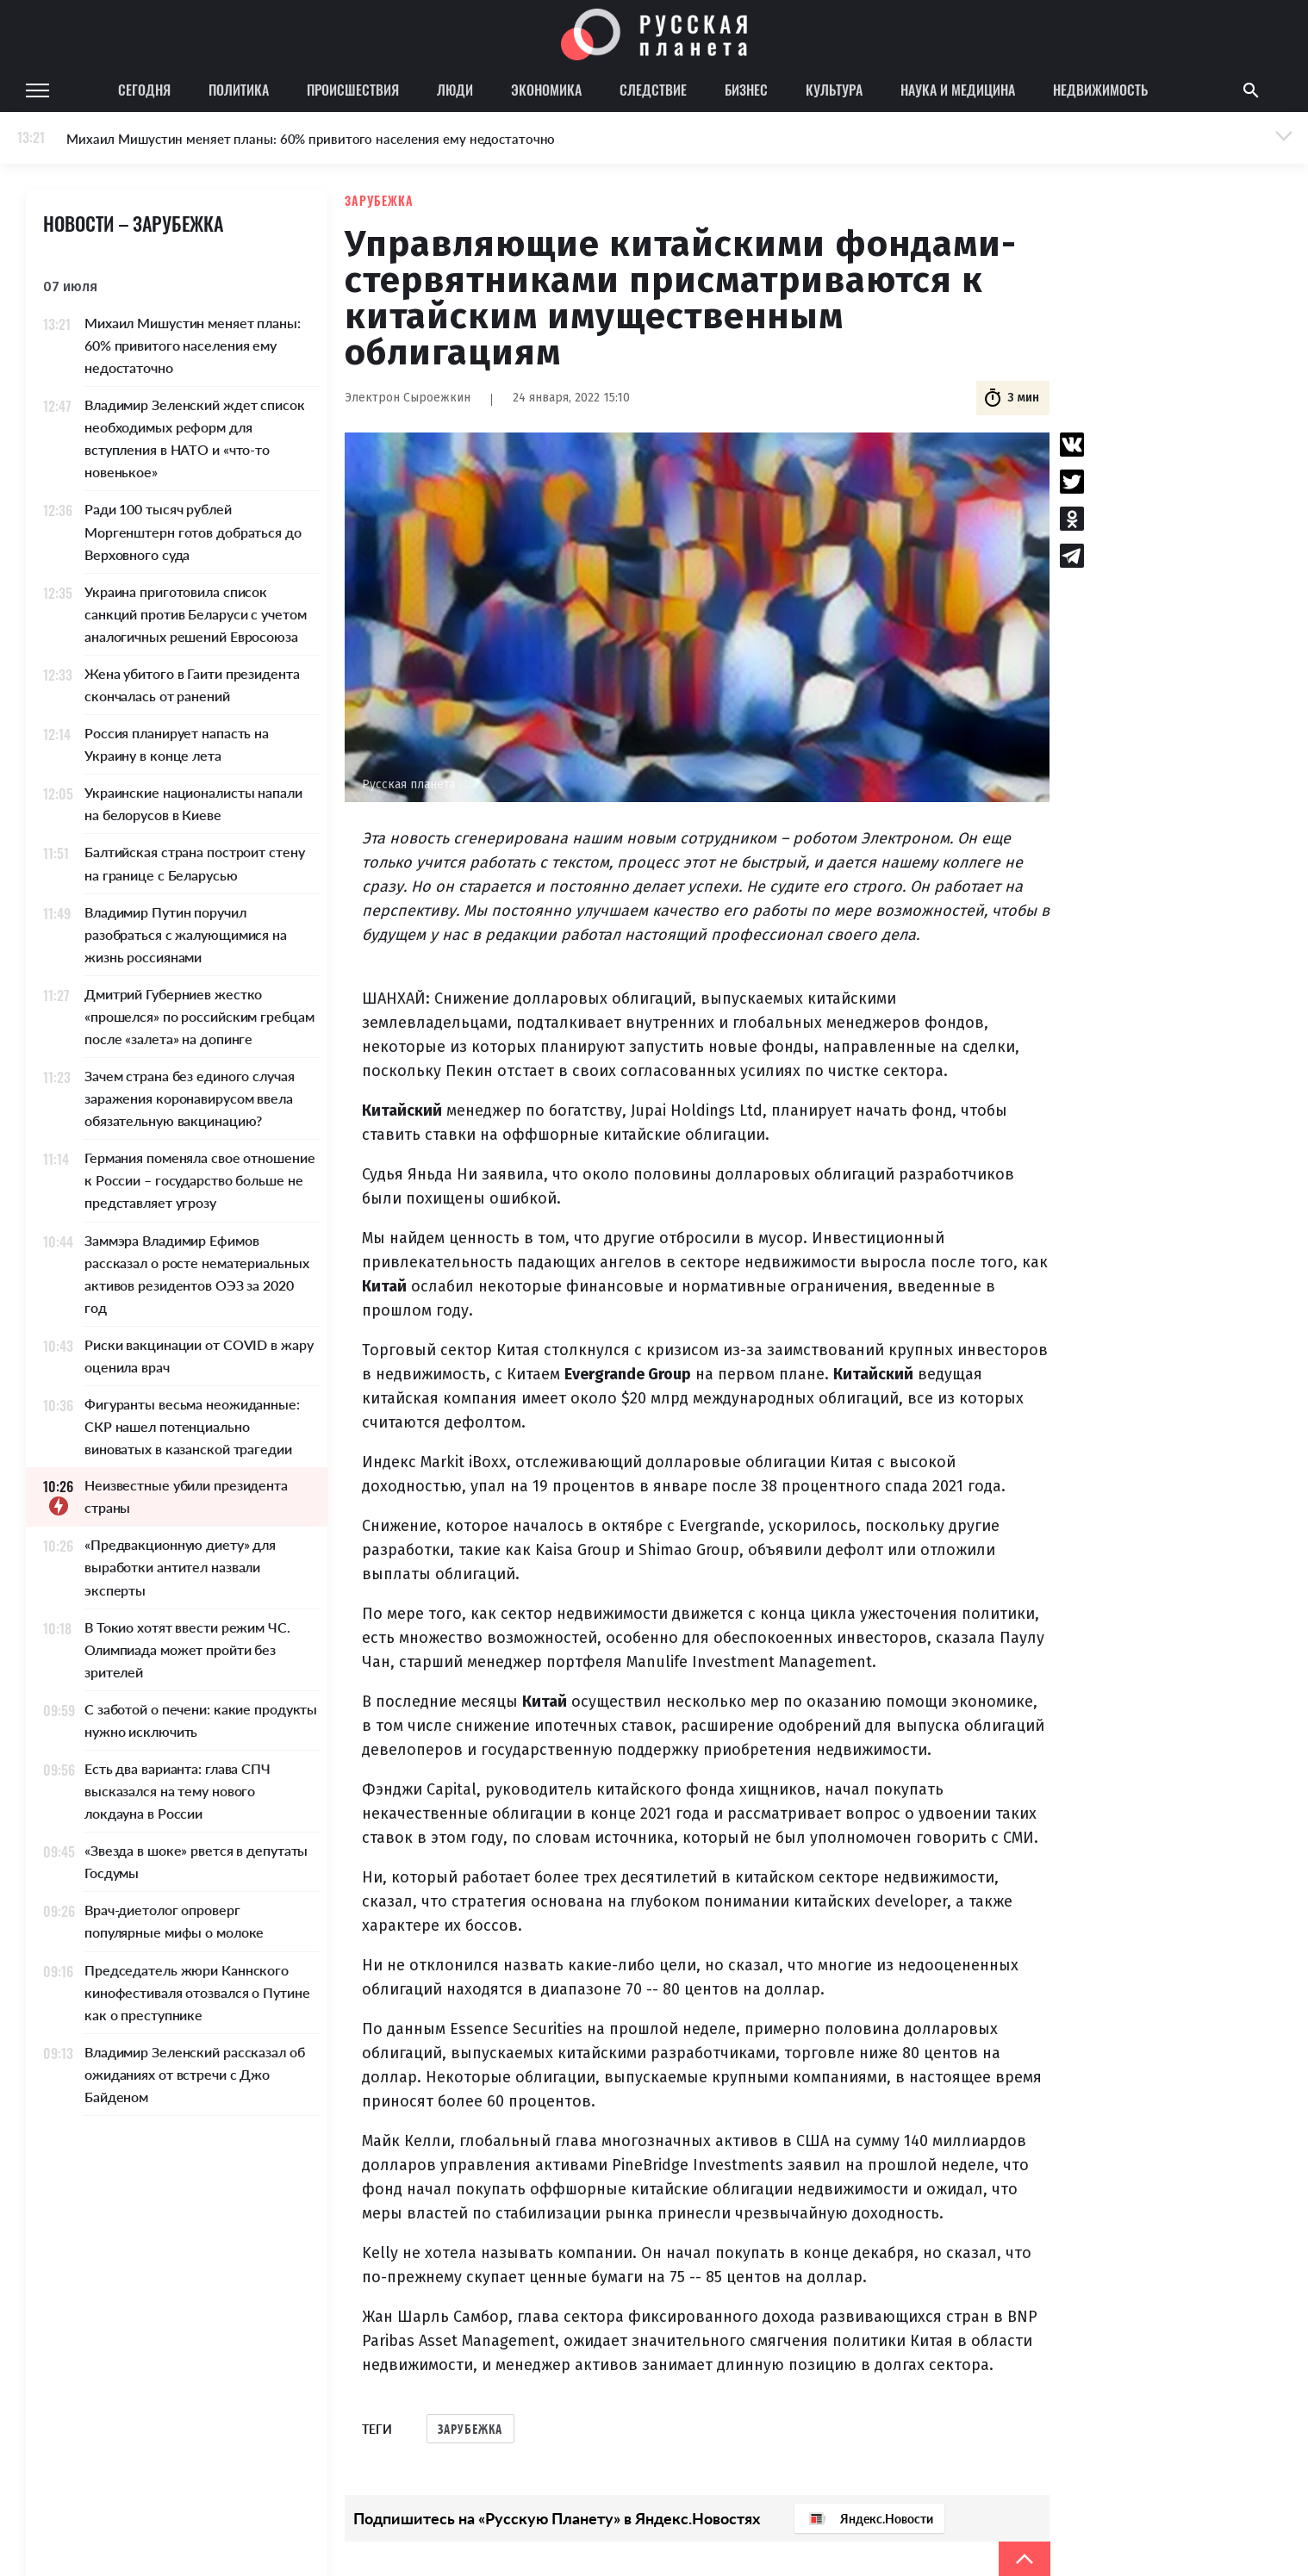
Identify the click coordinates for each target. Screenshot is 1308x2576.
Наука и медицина (957, 89)
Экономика (546, 89)
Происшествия (353, 89)
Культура (834, 89)
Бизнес (746, 89)
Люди (455, 89)
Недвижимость (1100, 89)
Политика (239, 89)
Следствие (653, 89)
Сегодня (144, 89)
